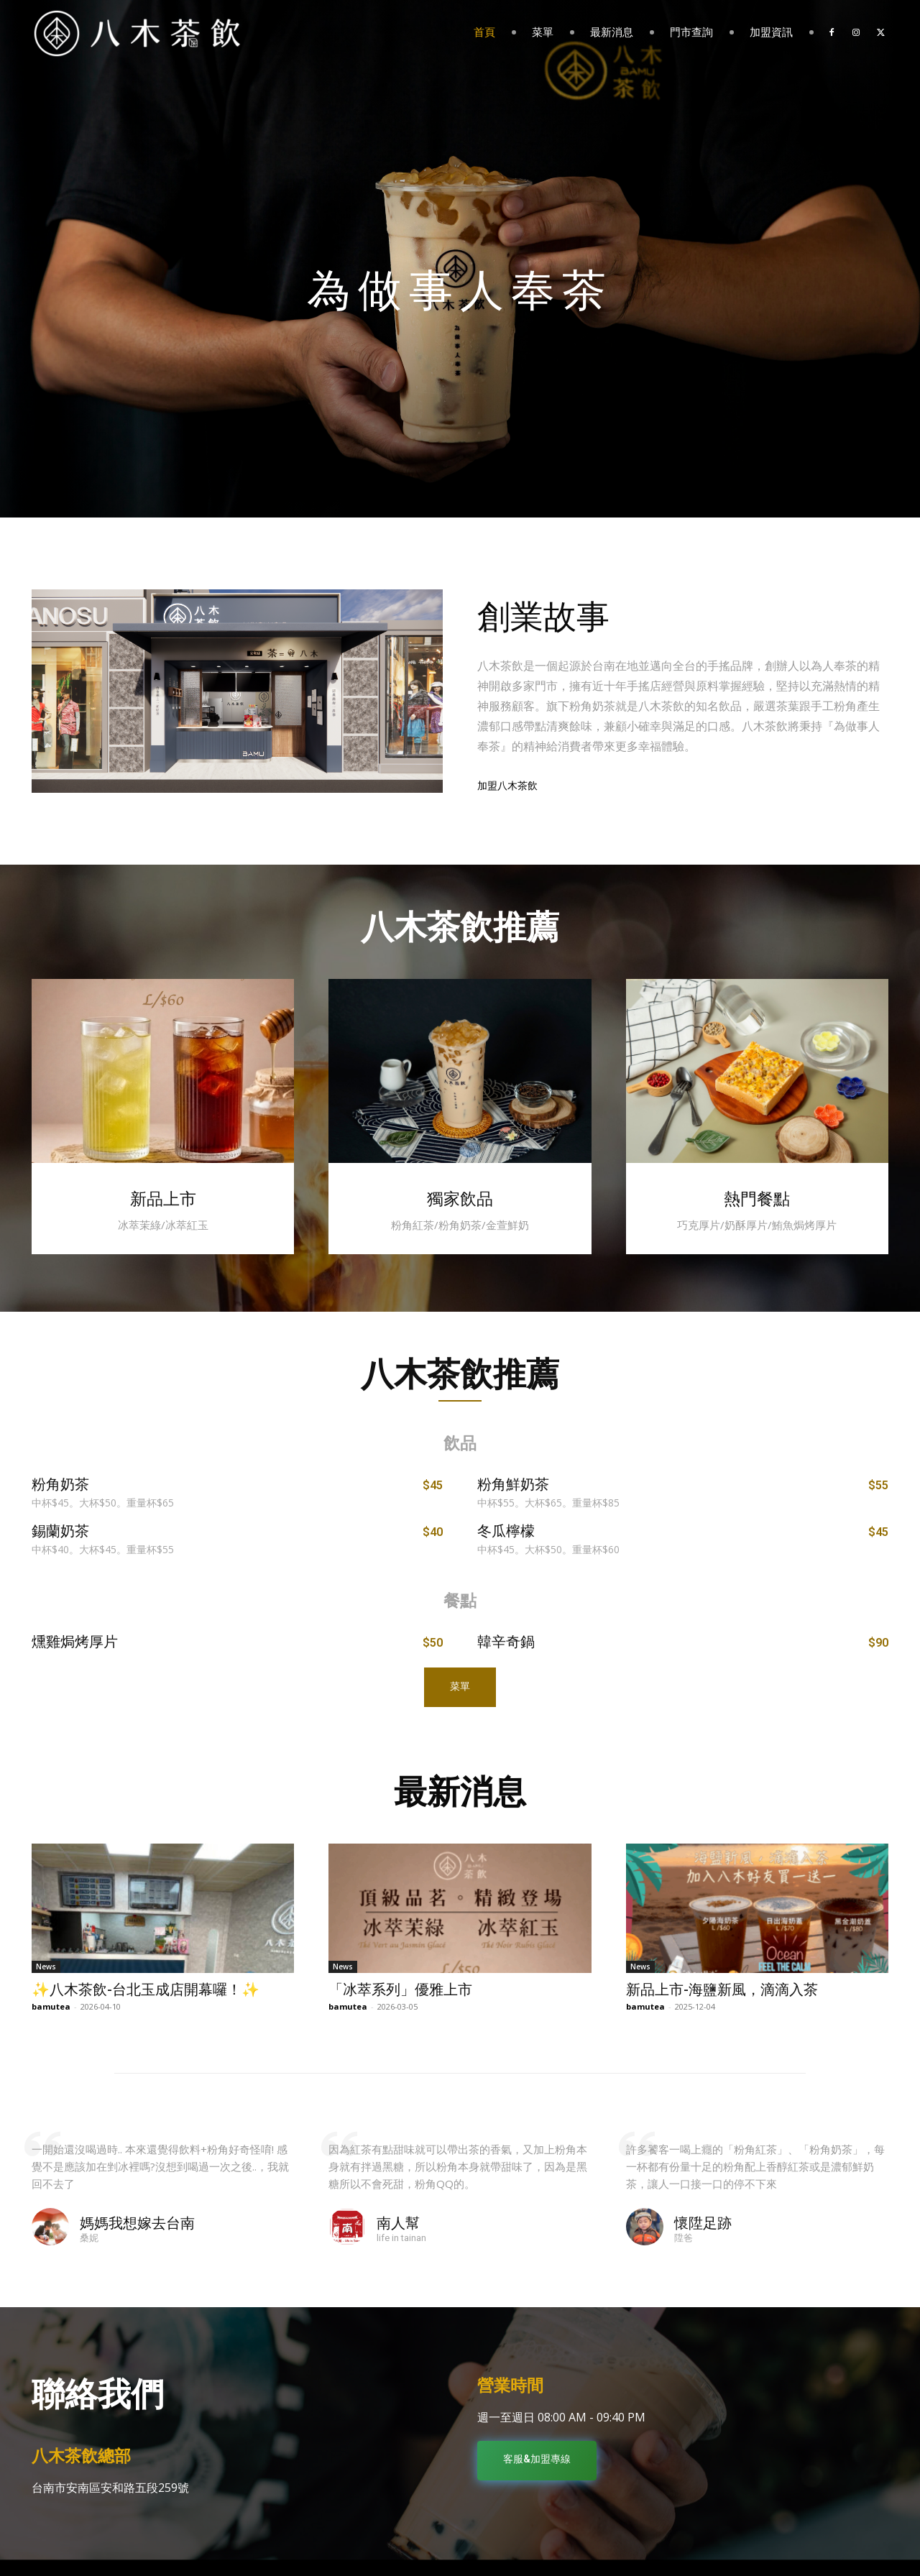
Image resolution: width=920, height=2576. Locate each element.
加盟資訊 (771, 32)
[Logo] (136, 32)
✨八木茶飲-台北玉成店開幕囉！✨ (145, 1989)
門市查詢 (691, 32)
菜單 (542, 32)
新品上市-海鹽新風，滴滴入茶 (722, 1989)
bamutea (51, 2006)
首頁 (484, 32)
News (46, 1966)
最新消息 (611, 32)
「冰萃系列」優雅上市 (400, 1989)
